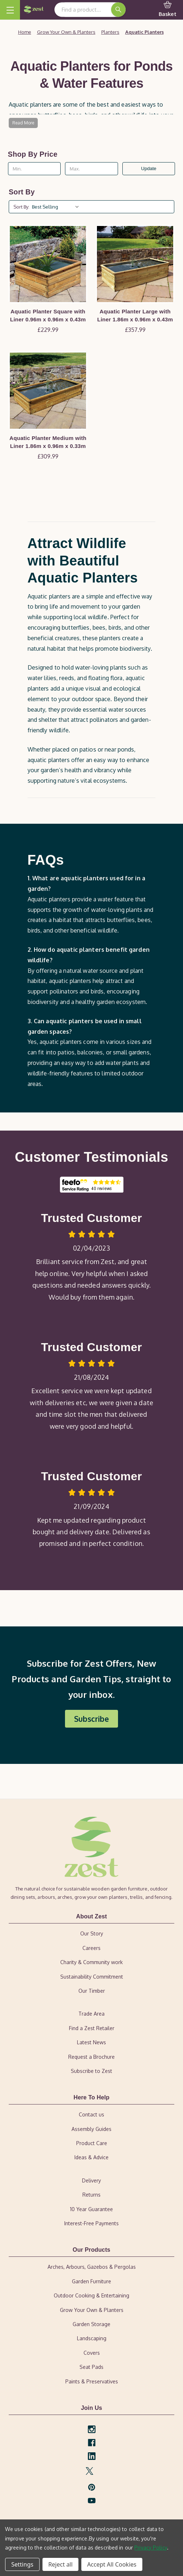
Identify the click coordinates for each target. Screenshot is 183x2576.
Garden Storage (91, 2324)
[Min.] (34, 168)
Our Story (91, 1933)
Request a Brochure (91, 2057)
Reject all (60, 2564)
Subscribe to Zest (91, 2071)
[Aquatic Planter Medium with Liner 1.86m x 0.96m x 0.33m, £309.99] (48, 391)
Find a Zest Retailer (91, 2028)
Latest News (91, 2042)
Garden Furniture (91, 2281)
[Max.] (91, 168)
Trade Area (91, 2014)
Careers (91, 1948)
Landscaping (91, 2338)
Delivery (91, 2180)
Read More (23, 122)
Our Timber (91, 1991)
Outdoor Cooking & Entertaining (91, 2295)
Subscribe (91, 1719)
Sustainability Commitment (91, 1977)
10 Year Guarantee (91, 2209)
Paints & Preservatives (91, 2381)
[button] (91, 1719)
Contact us (91, 2114)
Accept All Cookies (112, 2564)
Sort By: (21, 207)
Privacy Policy (150, 2547)
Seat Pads (91, 2367)
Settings (22, 2564)
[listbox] (57, 207)
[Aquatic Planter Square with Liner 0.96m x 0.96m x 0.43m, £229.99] (48, 264)
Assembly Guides (91, 2129)
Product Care (91, 2143)
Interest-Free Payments (91, 2223)
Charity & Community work (91, 1962)
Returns (91, 2195)
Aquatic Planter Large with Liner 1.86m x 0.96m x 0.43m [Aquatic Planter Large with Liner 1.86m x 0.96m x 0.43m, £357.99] (135, 315)
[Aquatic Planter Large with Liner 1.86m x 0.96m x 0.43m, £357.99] (135, 264)
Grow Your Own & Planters (91, 2310)
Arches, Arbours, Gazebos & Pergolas (92, 2267)
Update (148, 168)
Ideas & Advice (91, 2157)
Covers (92, 2353)
